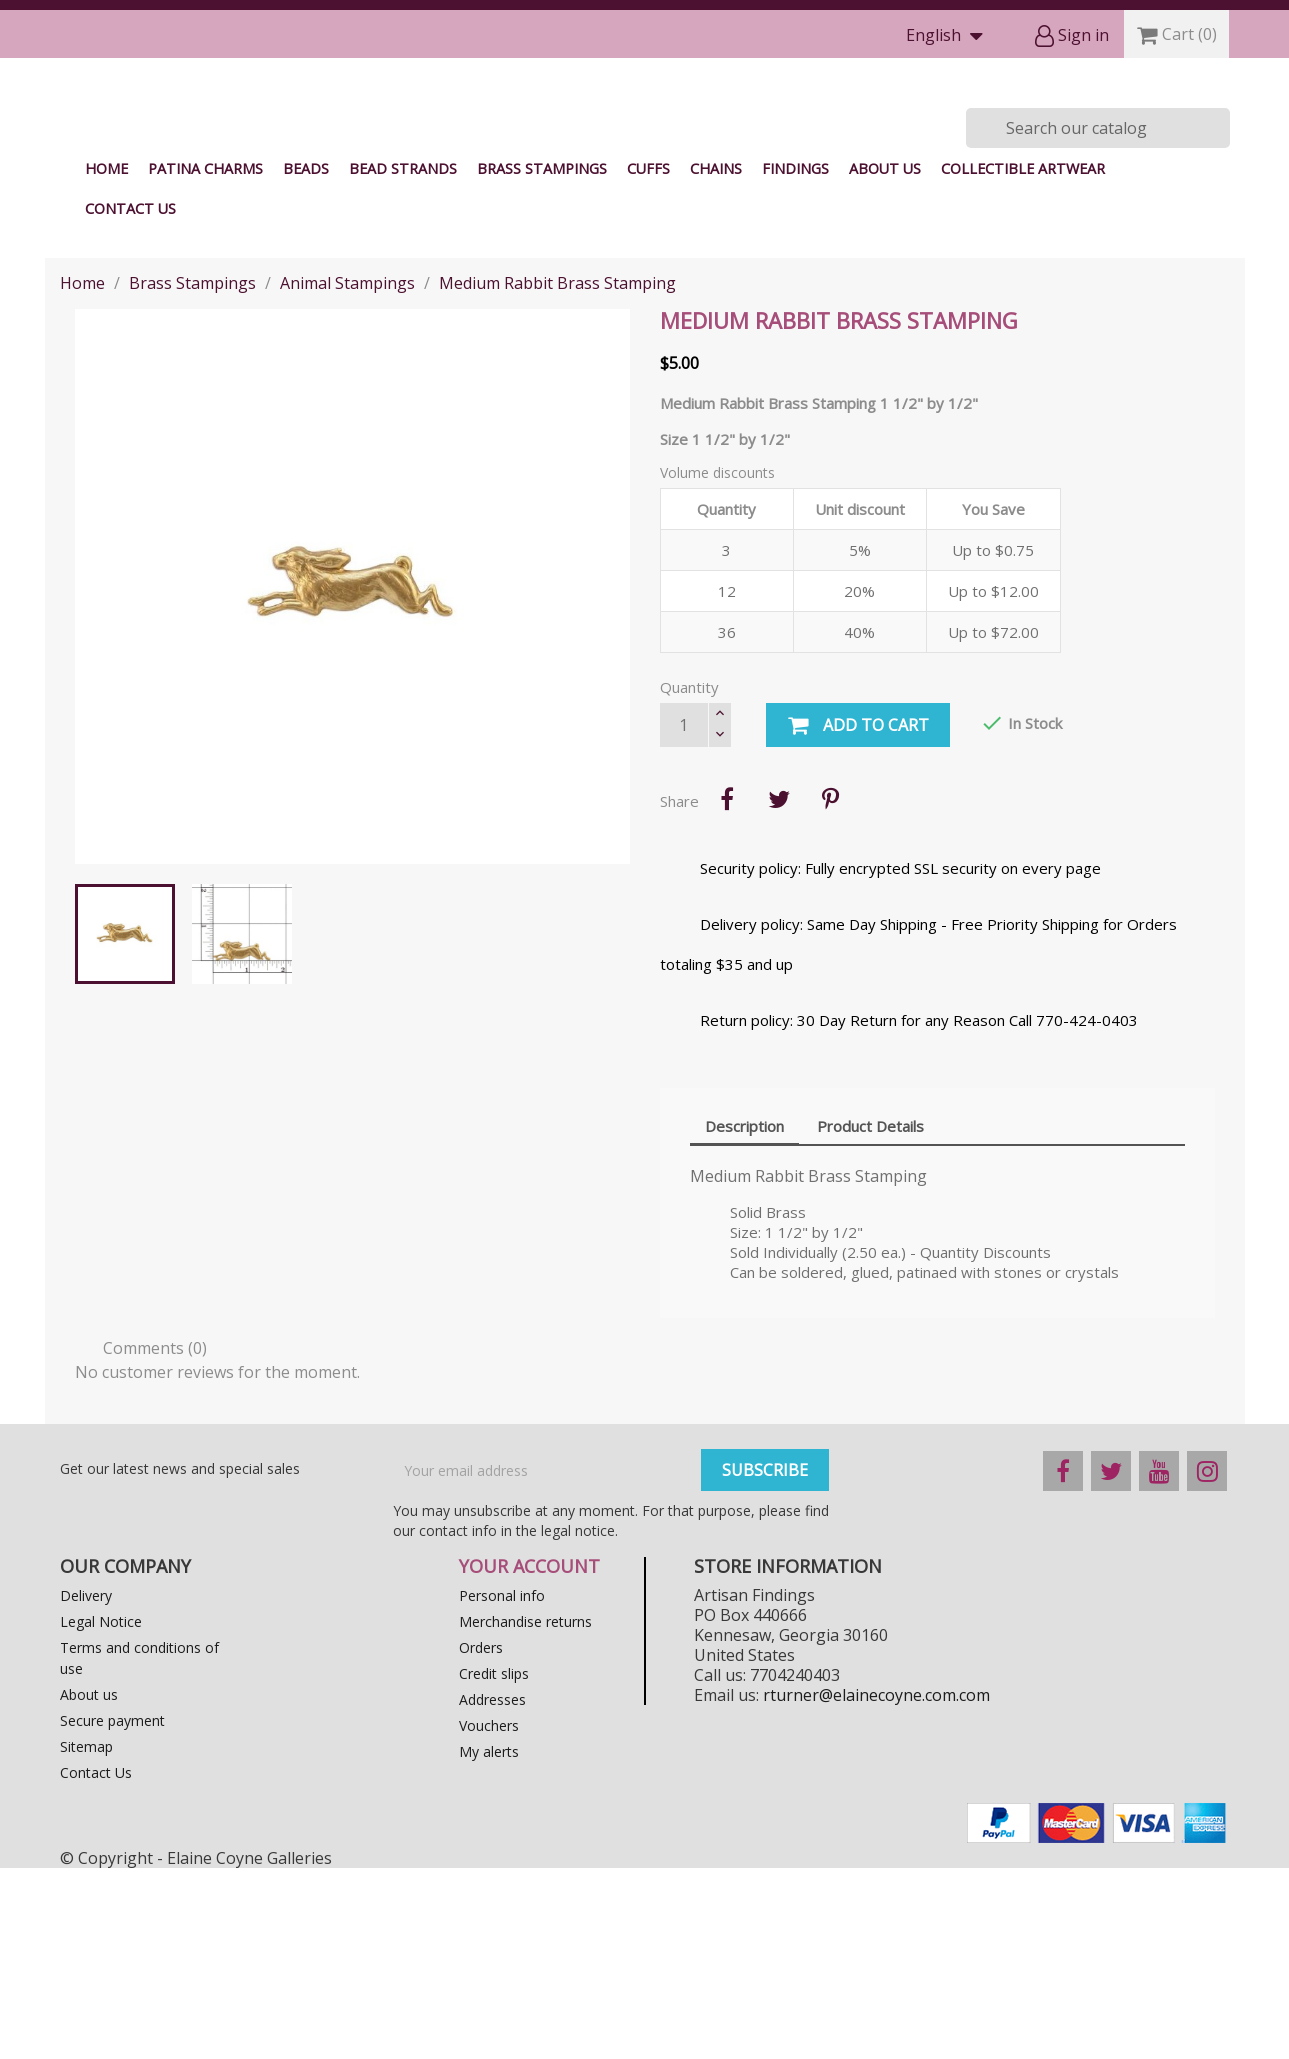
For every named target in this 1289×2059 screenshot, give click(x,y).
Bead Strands (403, 359)
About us (885, 359)
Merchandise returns (525, 1812)
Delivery (86, 1786)
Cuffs (648, 359)
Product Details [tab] (870, 1317)
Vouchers (489, 1916)
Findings (795, 359)
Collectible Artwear (1023, 359)
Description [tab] (744, 1317)
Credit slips (494, 1864)
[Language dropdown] (949, 36)
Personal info (502, 1786)
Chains (716, 359)
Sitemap (86, 1937)
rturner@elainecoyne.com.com (876, 1886)
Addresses (492, 1890)
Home (106, 359)
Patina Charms (205, 359)
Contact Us (130, 399)
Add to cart (858, 917)
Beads (306, 359)
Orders (481, 1838)
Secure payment (112, 1911)
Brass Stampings (542, 359)
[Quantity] (684, 916)
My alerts (489, 1942)
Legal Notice (101, 1812)
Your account (529, 1757)
